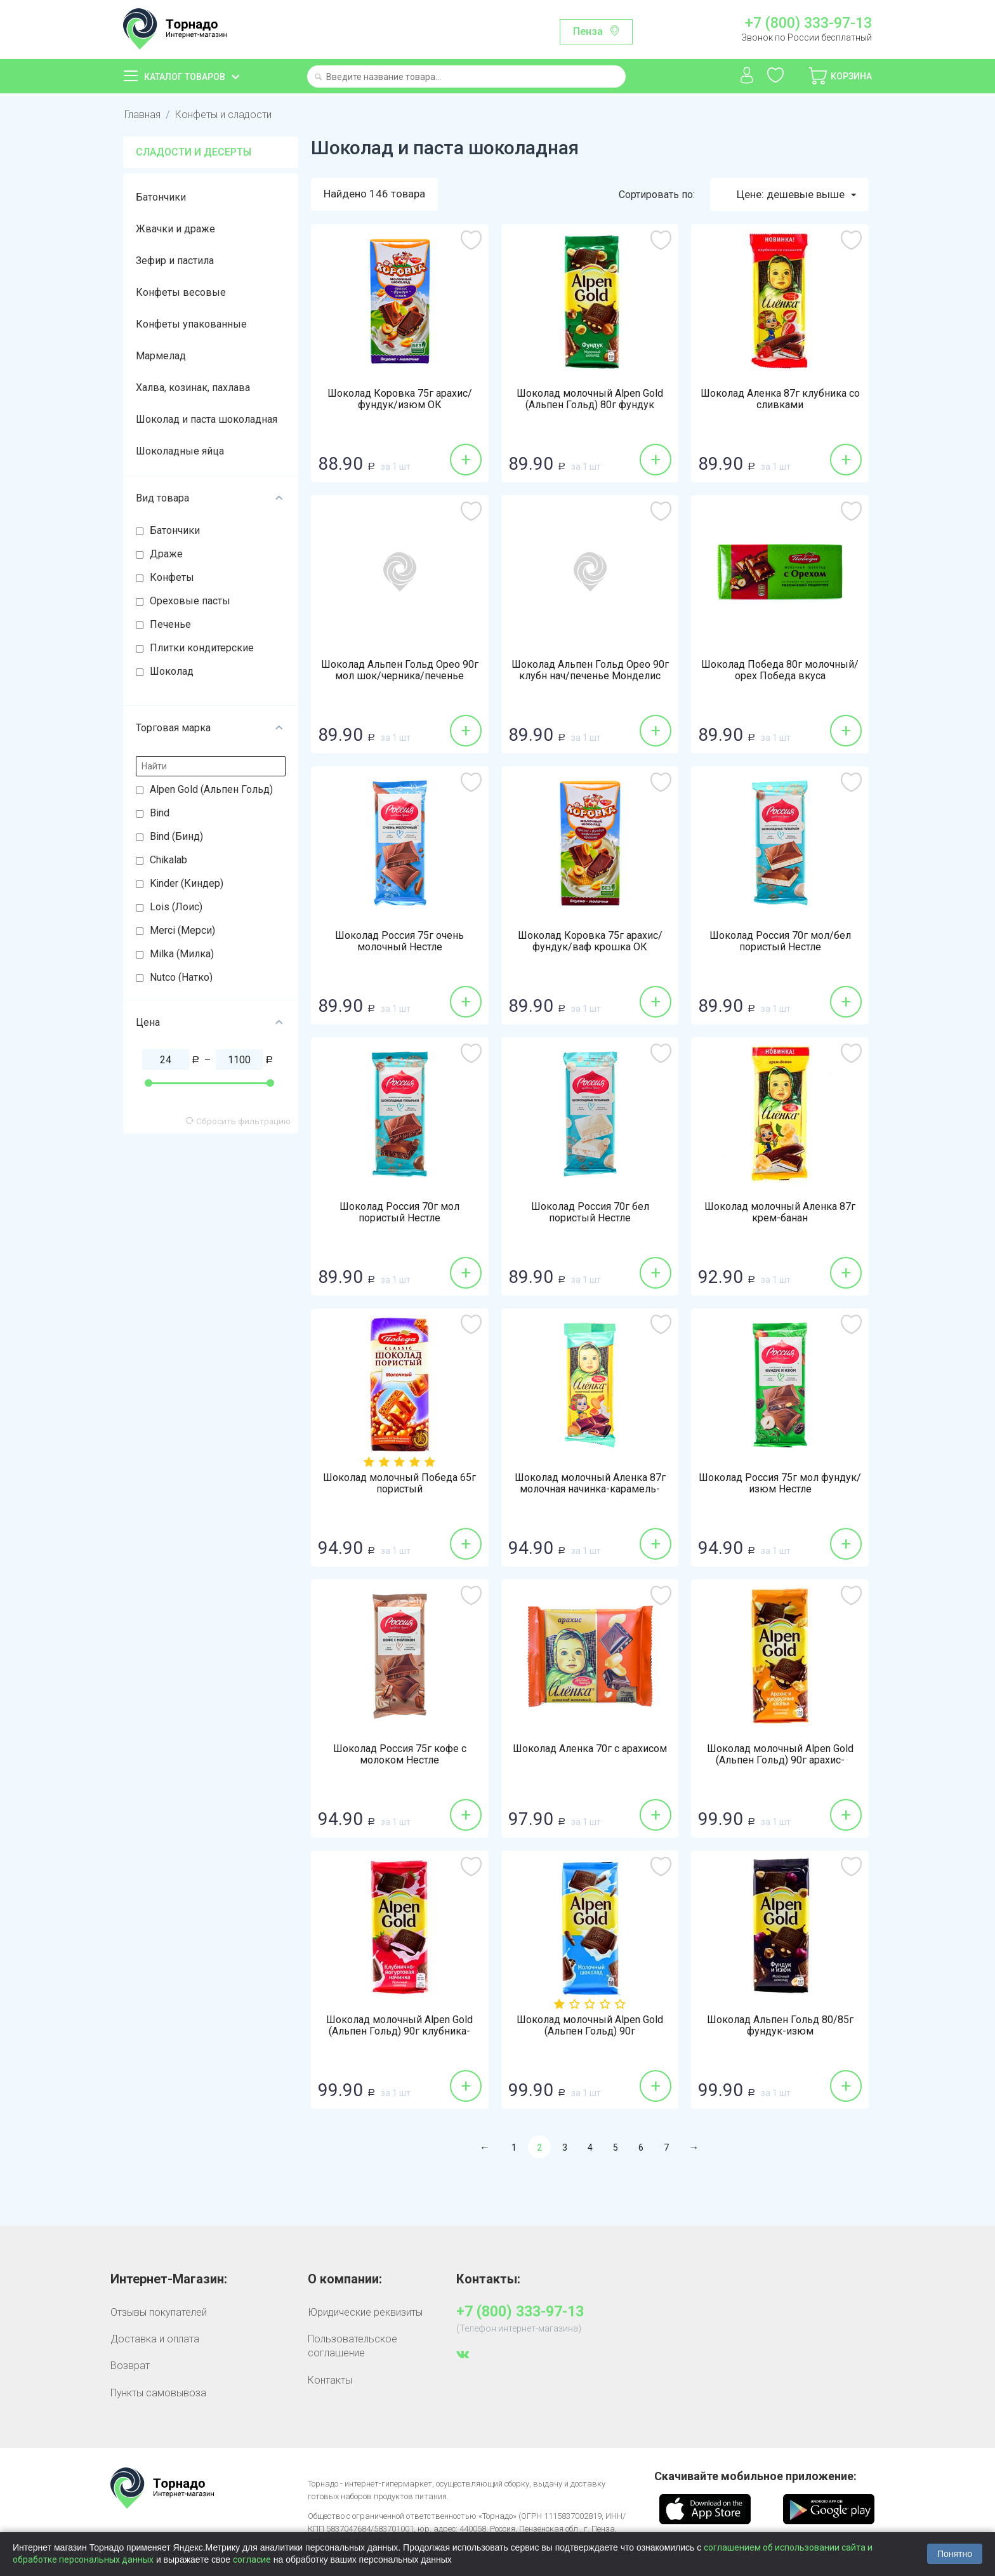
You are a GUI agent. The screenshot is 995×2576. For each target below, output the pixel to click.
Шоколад (172, 671)
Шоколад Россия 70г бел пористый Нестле (590, 1212)
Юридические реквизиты (365, 2312)
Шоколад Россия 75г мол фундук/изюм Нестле (780, 1483)
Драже (166, 554)
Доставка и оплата (154, 2339)
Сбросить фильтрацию (238, 1121)
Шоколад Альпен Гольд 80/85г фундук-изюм (780, 2025)
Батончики (161, 197)
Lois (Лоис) (176, 907)
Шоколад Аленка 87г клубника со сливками (780, 399)
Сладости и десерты (193, 152)
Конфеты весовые (181, 292)
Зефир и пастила (175, 261)
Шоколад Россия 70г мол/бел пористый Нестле (780, 941)
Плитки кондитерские (202, 648)
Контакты (330, 2380)
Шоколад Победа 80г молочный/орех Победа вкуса (780, 670)
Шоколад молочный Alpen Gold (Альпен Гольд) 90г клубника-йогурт (399, 2031)
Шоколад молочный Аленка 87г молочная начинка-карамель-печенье (590, 1489)
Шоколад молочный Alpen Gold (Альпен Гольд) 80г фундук (590, 399)
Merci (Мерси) (182, 930)
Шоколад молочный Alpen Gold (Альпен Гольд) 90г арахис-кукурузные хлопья (780, 1760)
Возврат (130, 2366)
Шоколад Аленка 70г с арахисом (590, 1749)
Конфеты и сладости (223, 115)
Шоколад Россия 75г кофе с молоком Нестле (399, 1754)
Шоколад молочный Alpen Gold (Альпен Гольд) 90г (590, 2025)
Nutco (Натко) (181, 977)
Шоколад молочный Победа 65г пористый (399, 1483)
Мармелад (161, 356)
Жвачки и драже (175, 229)
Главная (142, 115)
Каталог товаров (184, 77)
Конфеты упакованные (191, 324)
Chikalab (168, 860)
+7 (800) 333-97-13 (808, 23)
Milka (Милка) (182, 954)
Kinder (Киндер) (186, 883)
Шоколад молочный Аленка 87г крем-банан (779, 1212)
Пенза (588, 31)
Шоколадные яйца (180, 451)
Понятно (954, 2554)
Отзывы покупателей (158, 2312)
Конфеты (172, 577)
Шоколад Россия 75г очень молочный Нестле (399, 941)
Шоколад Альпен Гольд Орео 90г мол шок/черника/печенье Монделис (399, 676)
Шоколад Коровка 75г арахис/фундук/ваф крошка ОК (590, 941)
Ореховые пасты (190, 601)
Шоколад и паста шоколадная (206, 419)
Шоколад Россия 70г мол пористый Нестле (399, 1212)
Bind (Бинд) (176, 836)
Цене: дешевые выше (796, 195)
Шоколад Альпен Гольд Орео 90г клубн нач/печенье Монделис (590, 670)
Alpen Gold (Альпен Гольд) (211, 789)
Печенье (170, 624)
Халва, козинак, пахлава (193, 388)
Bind (159, 813)
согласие (252, 2559)
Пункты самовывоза (158, 2393)
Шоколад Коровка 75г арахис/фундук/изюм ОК (399, 399)
